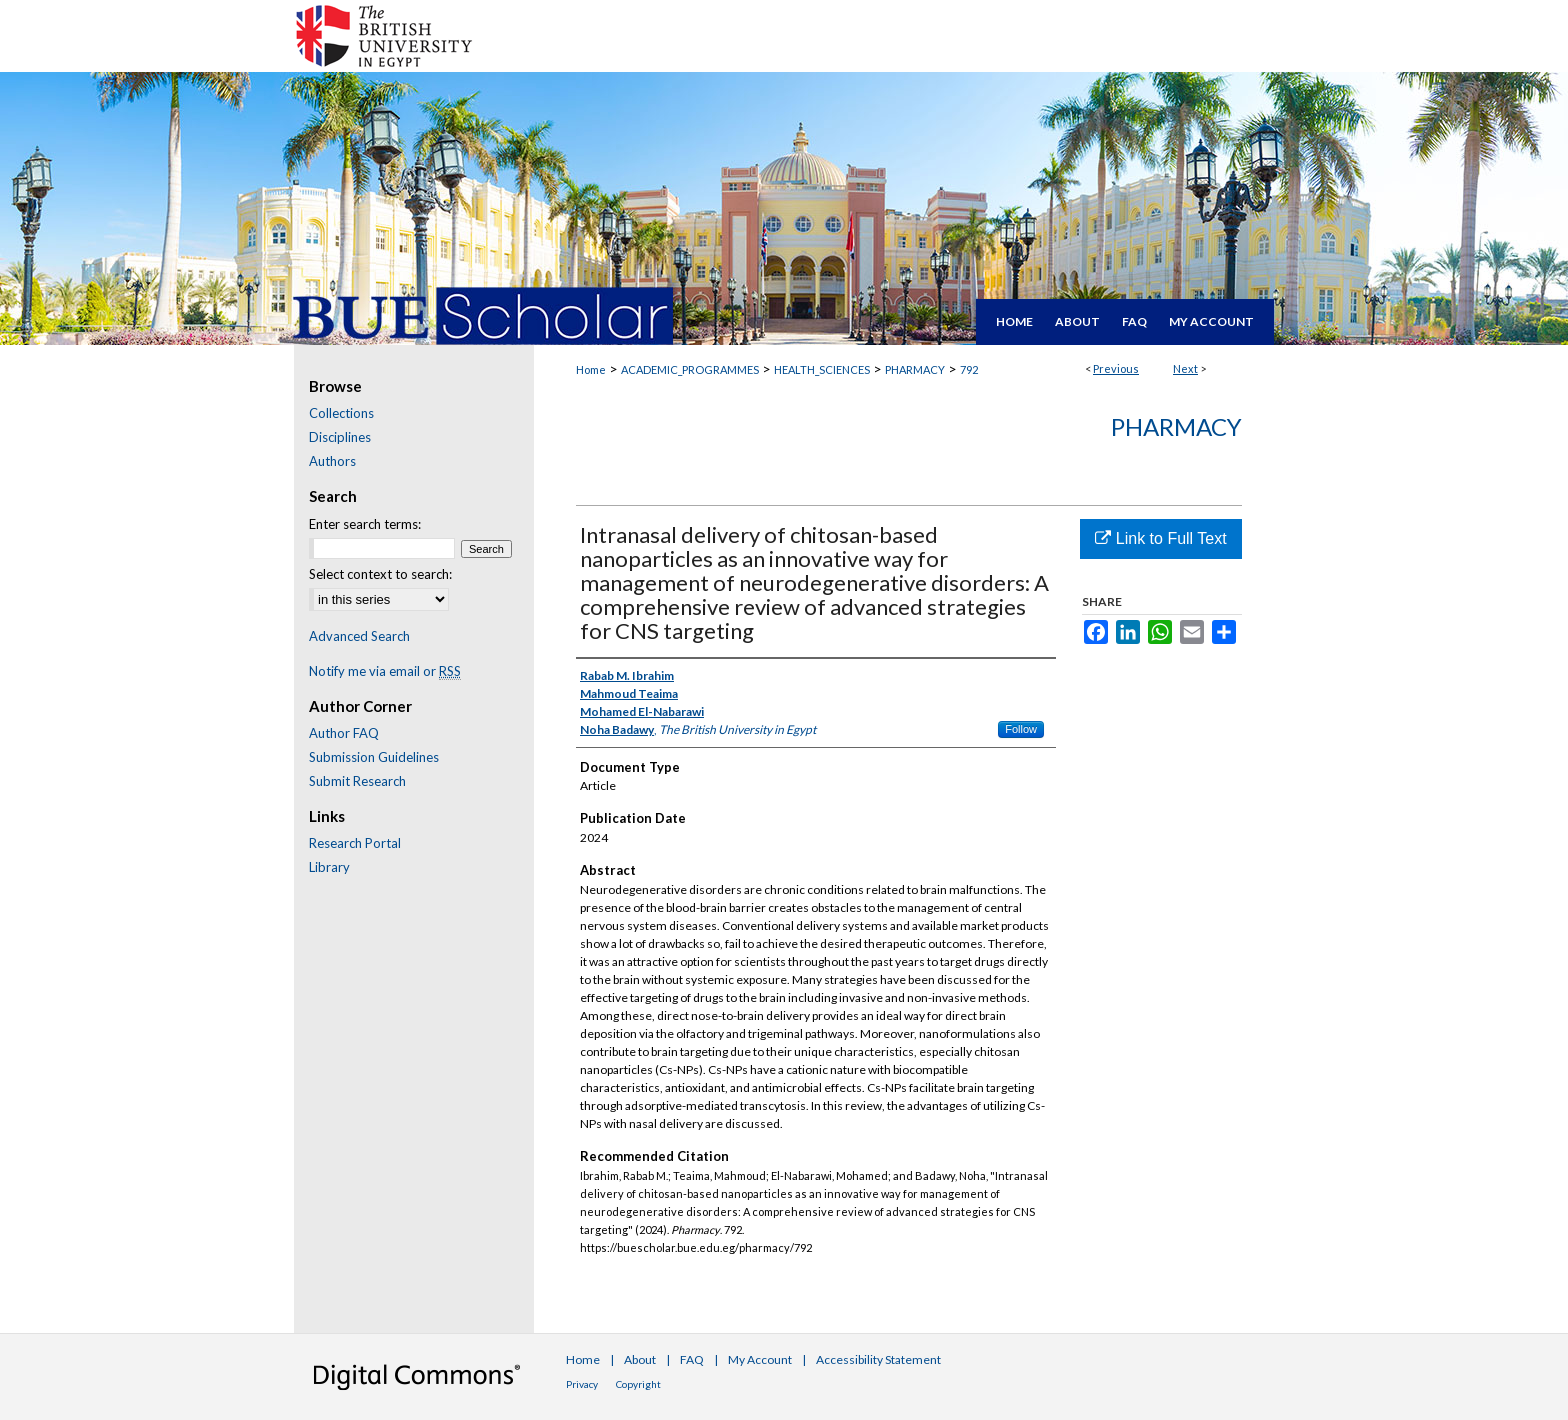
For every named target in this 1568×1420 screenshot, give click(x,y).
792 (969, 369)
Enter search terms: (365, 524)
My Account (760, 1359)
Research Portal (355, 843)
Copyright (638, 1384)
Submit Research (357, 781)
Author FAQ (344, 733)
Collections (341, 413)
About (640, 1359)
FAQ (692, 1359)
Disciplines (340, 437)
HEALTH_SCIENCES (822, 369)
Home (591, 369)
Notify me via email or (385, 671)
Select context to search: (380, 574)
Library (329, 867)
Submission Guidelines (374, 757)
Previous (1116, 368)
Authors (332, 461)
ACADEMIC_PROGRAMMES (690, 369)
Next (1185, 368)
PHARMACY (915, 369)
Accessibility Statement (878, 1359)
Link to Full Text (1160, 538)
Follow (1021, 729)
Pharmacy (1176, 426)
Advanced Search (359, 636)
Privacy (582, 1384)
